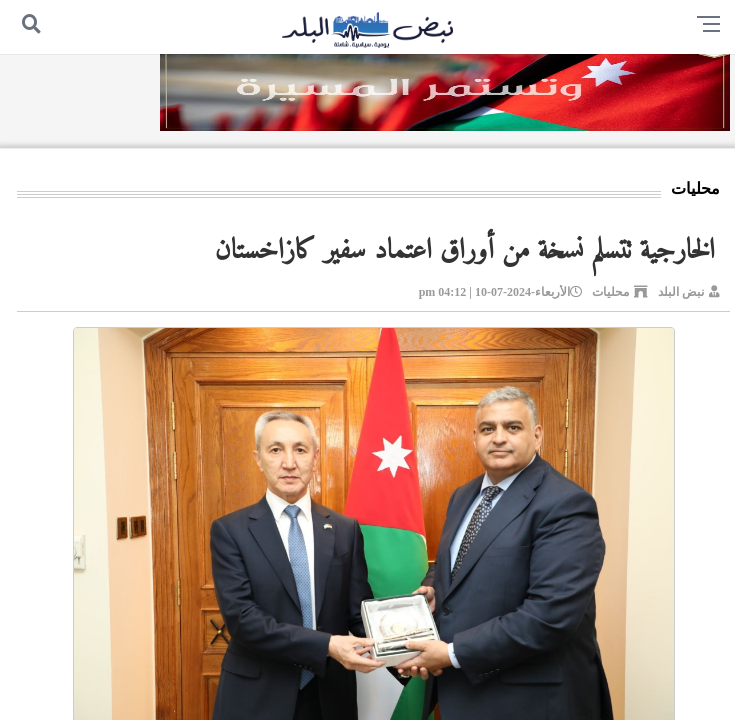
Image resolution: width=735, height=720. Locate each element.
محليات (610, 292)
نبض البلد (681, 292)
